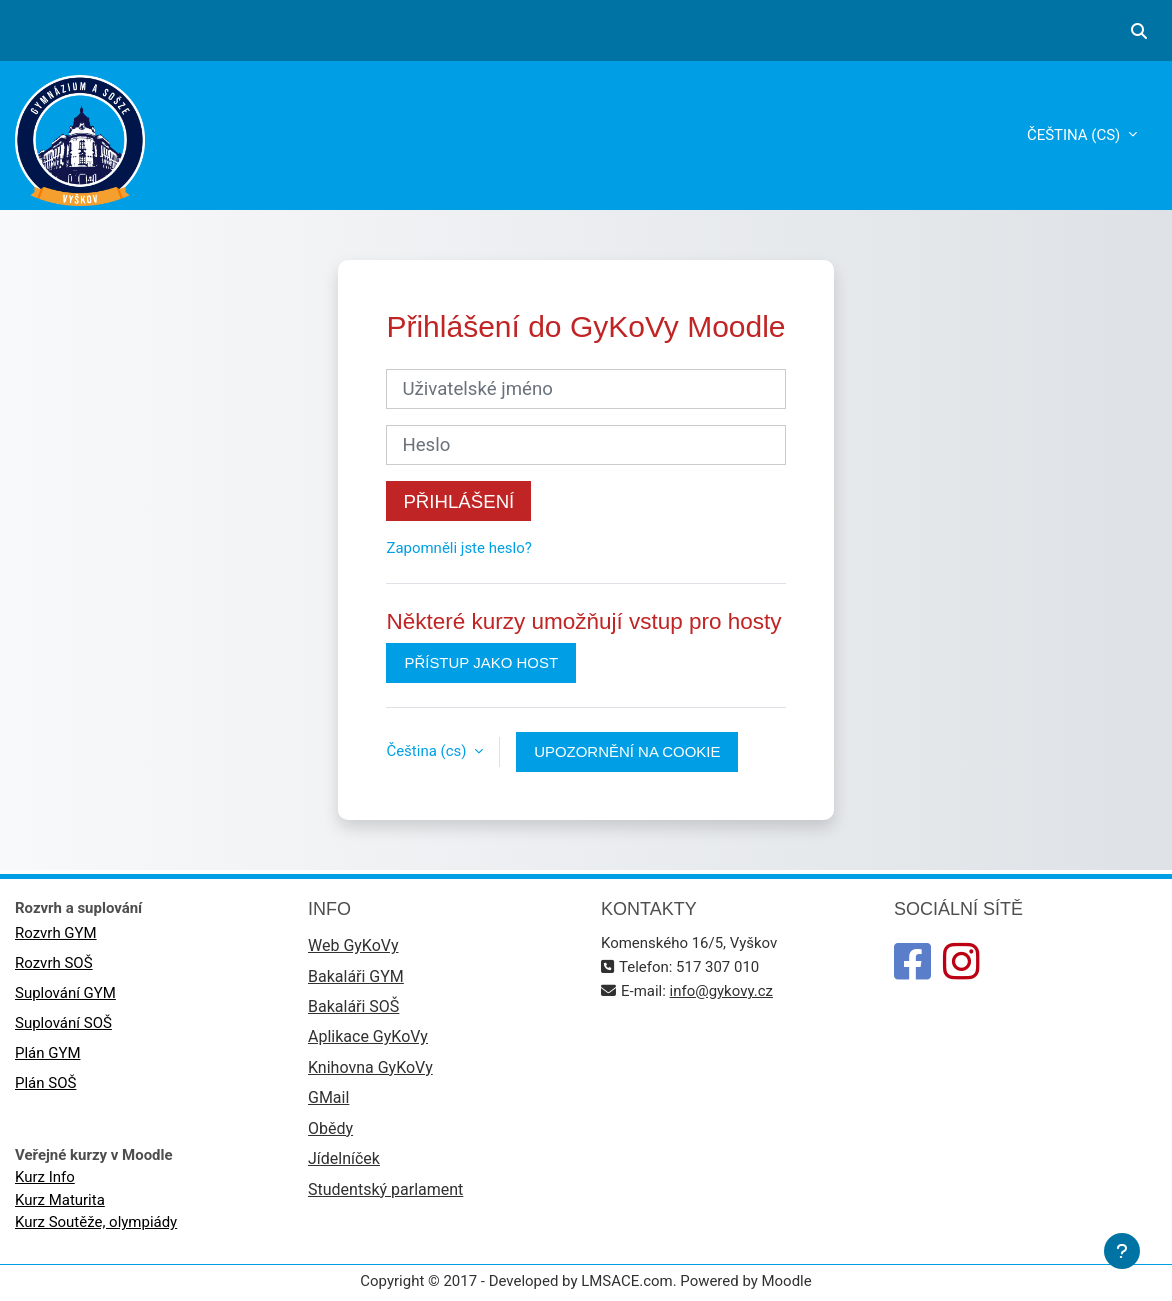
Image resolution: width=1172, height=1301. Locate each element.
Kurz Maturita (60, 1200)
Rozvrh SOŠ (54, 963)
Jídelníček (344, 1158)
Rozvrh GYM (56, 933)
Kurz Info (45, 1177)
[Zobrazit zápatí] (1122, 1251)
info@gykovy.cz (721, 991)
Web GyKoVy (353, 945)
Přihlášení (458, 501)
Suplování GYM (65, 993)
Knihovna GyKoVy (370, 1067)
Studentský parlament (385, 1189)
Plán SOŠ (45, 1083)
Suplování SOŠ (63, 1023)
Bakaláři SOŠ (353, 1006)
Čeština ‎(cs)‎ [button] (428, 751)
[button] (1139, 31)
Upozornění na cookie (627, 751)
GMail (328, 1097)
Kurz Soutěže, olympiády (96, 1222)
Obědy (330, 1128)
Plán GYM (47, 1053)
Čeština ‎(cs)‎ (1075, 135)
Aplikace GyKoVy (368, 1036)
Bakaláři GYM (356, 976)
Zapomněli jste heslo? (458, 548)
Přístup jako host (481, 662)
